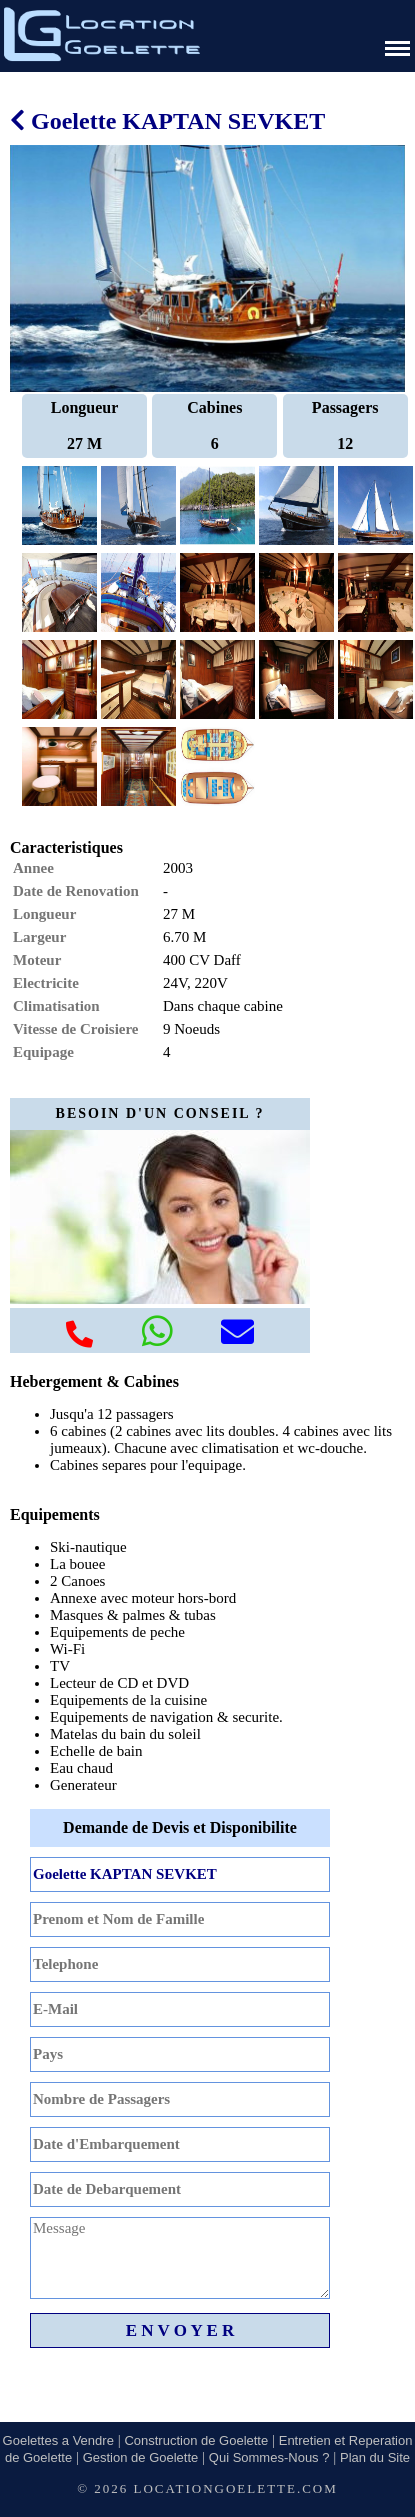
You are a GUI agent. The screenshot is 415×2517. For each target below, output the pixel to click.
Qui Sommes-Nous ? (269, 2457)
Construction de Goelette (196, 2440)
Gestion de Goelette (141, 2457)
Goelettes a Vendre (58, 2440)
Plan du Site (375, 2457)
